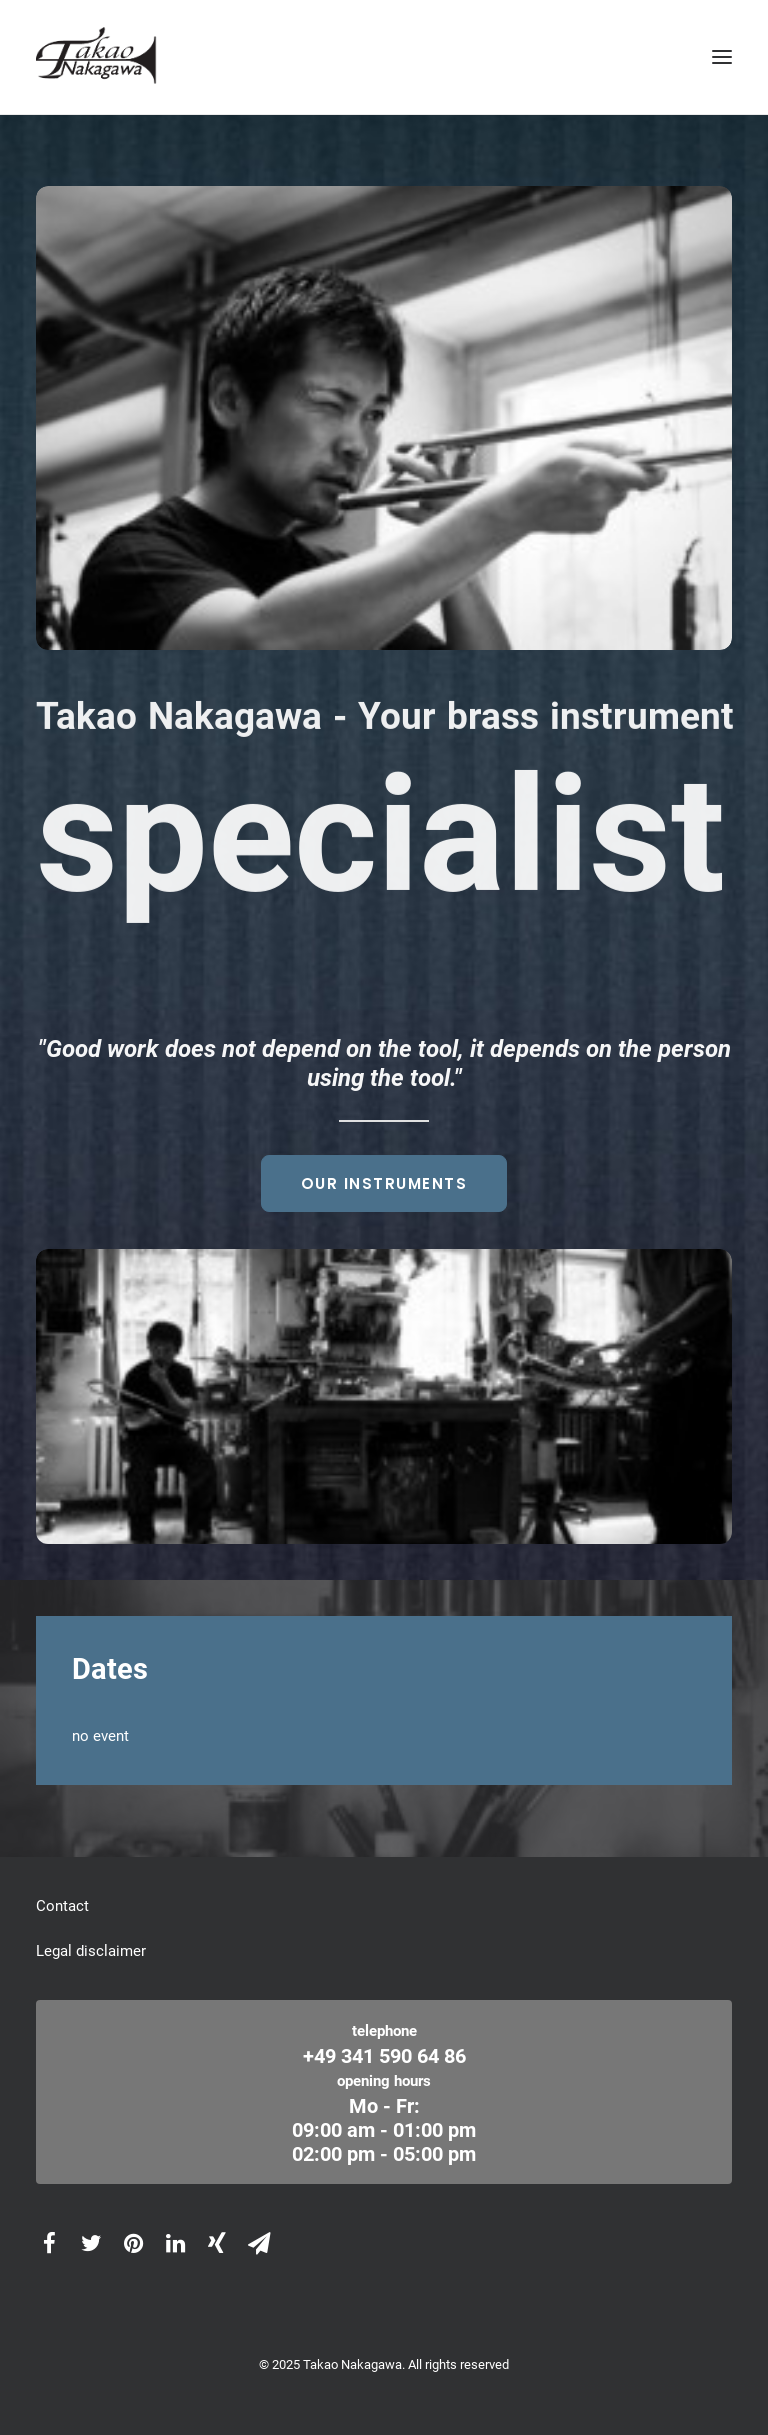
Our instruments (384, 1183)
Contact (62, 1906)
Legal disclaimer (91, 1951)
